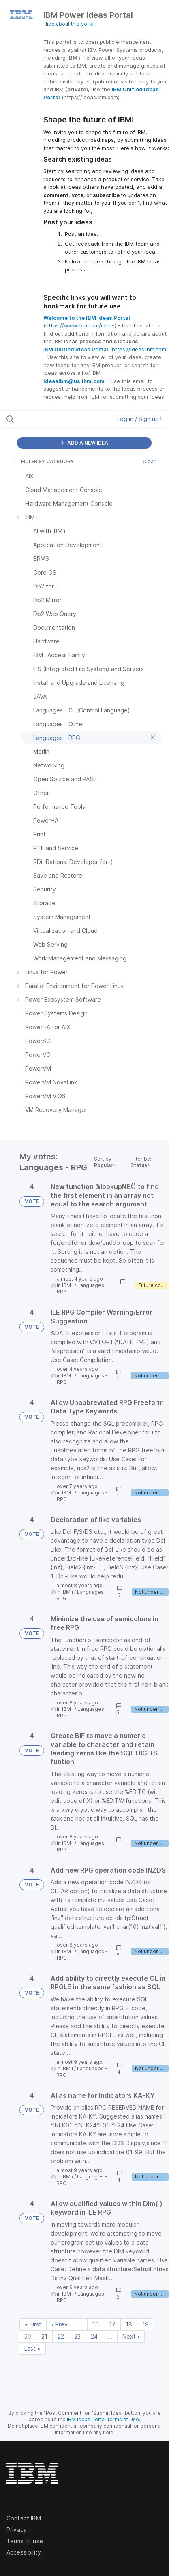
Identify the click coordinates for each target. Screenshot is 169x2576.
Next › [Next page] (130, 2336)
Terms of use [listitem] (24, 2541)
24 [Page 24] (94, 2336)
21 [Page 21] (44, 2336)
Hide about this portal (69, 24)
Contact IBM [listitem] (23, 2518)
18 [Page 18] (129, 2324)
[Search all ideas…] (52, 419)
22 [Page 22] (61, 2336)
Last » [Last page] (32, 2348)
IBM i (67, 1285)
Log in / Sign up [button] (140, 418)
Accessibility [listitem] (23, 2552)
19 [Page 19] (145, 2324)
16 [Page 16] (95, 2324)
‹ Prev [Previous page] (59, 2324)
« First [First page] (33, 2324)
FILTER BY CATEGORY (43, 461)
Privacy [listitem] (16, 2529)
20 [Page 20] (27, 2336)
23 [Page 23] (77, 2336)
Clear (149, 461)
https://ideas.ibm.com (139, 349)
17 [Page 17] (112, 2324)
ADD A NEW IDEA (84, 443)
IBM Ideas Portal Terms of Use (103, 2419)
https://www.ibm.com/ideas (80, 325)
